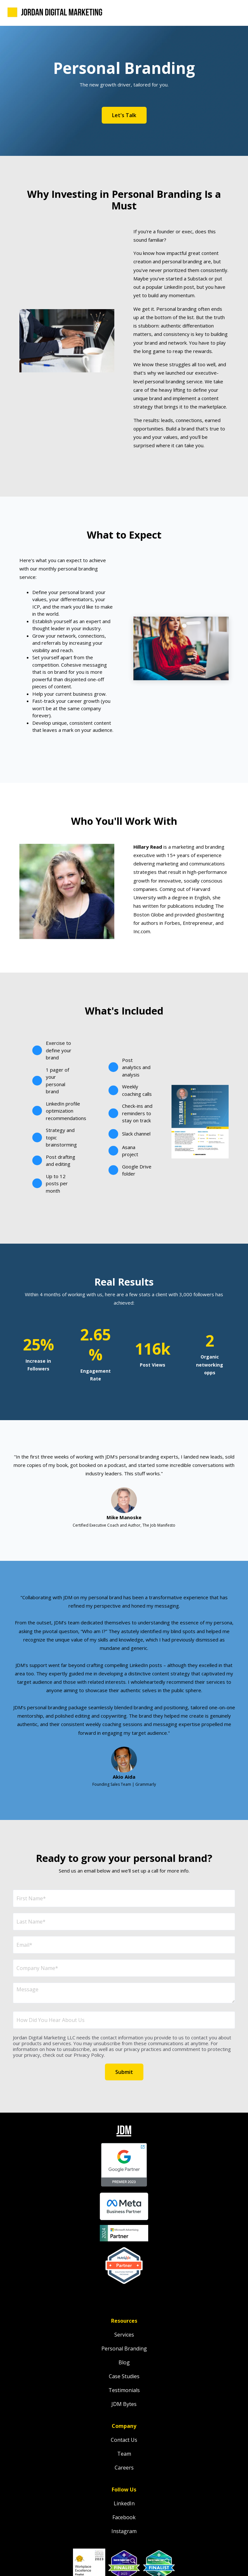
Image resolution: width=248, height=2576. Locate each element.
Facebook (124, 2517)
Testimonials (124, 2390)
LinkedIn (124, 2503)
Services (124, 2334)
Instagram (124, 2531)
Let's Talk (124, 115)
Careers (124, 2467)
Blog (124, 2362)
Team (124, 2453)
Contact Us (124, 2439)
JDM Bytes (124, 2404)
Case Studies (124, 2376)
